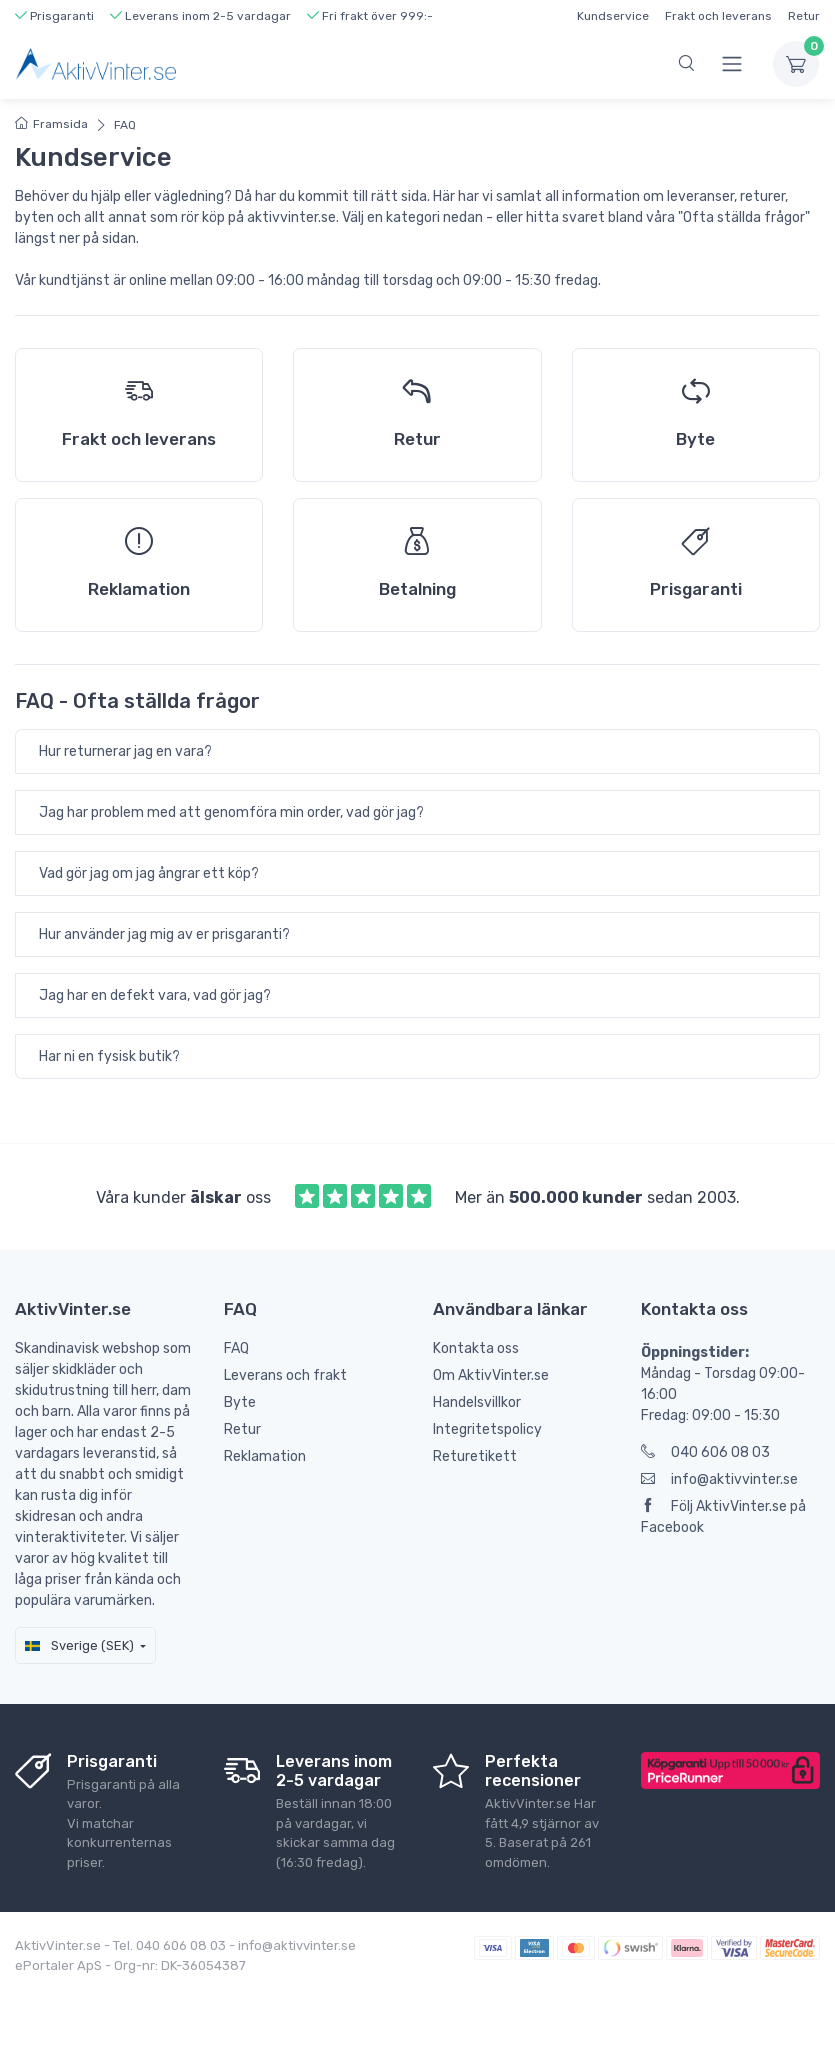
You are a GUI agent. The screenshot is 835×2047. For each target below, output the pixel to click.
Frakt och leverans (718, 16)
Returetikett (475, 1456)
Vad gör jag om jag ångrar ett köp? (149, 873)
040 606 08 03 (705, 1452)
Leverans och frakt (285, 1375)
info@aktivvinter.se (719, 1479)
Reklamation (265, 1456)
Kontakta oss (476, 1348)
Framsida (51, 124)
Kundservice (613, 16)
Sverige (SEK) (79, 1645)
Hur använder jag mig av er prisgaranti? (164, 934)
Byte (240, 1402)
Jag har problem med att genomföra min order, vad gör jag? (231, 812)
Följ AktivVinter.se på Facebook (723, 1517)
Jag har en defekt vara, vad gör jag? (155, 995)
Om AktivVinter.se (491, 1375)
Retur (804, 16)
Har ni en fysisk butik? (109, 1056)
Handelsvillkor (477, 1402)
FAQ (125, 125)
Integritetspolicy (487, 1429)
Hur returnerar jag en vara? (125, 751)
